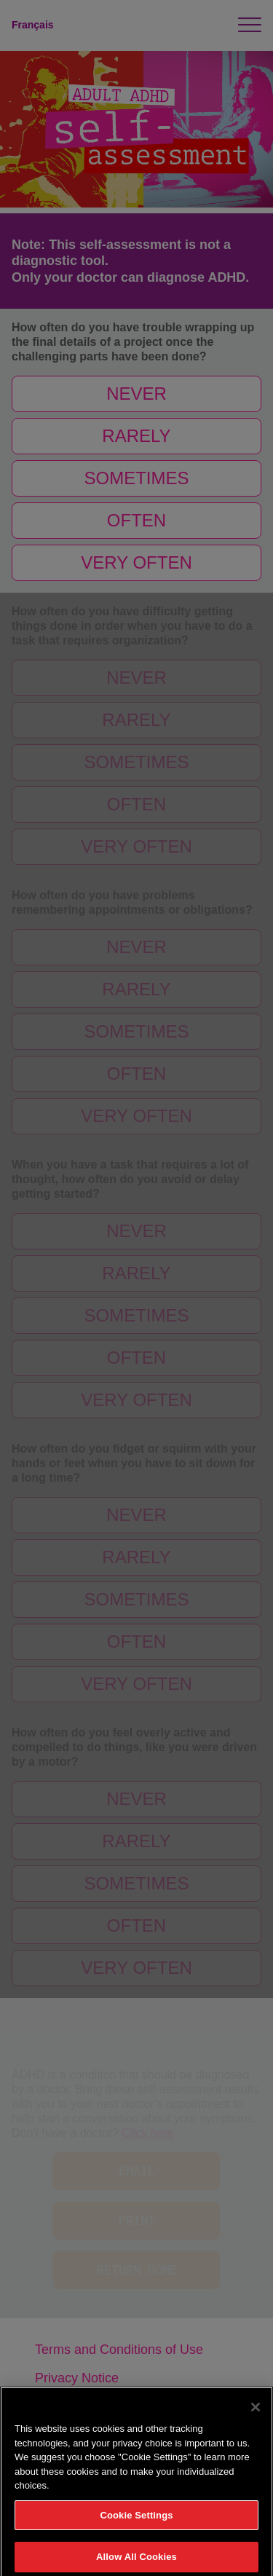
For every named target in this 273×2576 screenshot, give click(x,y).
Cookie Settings (136, 2520)
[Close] (256, 2412)
